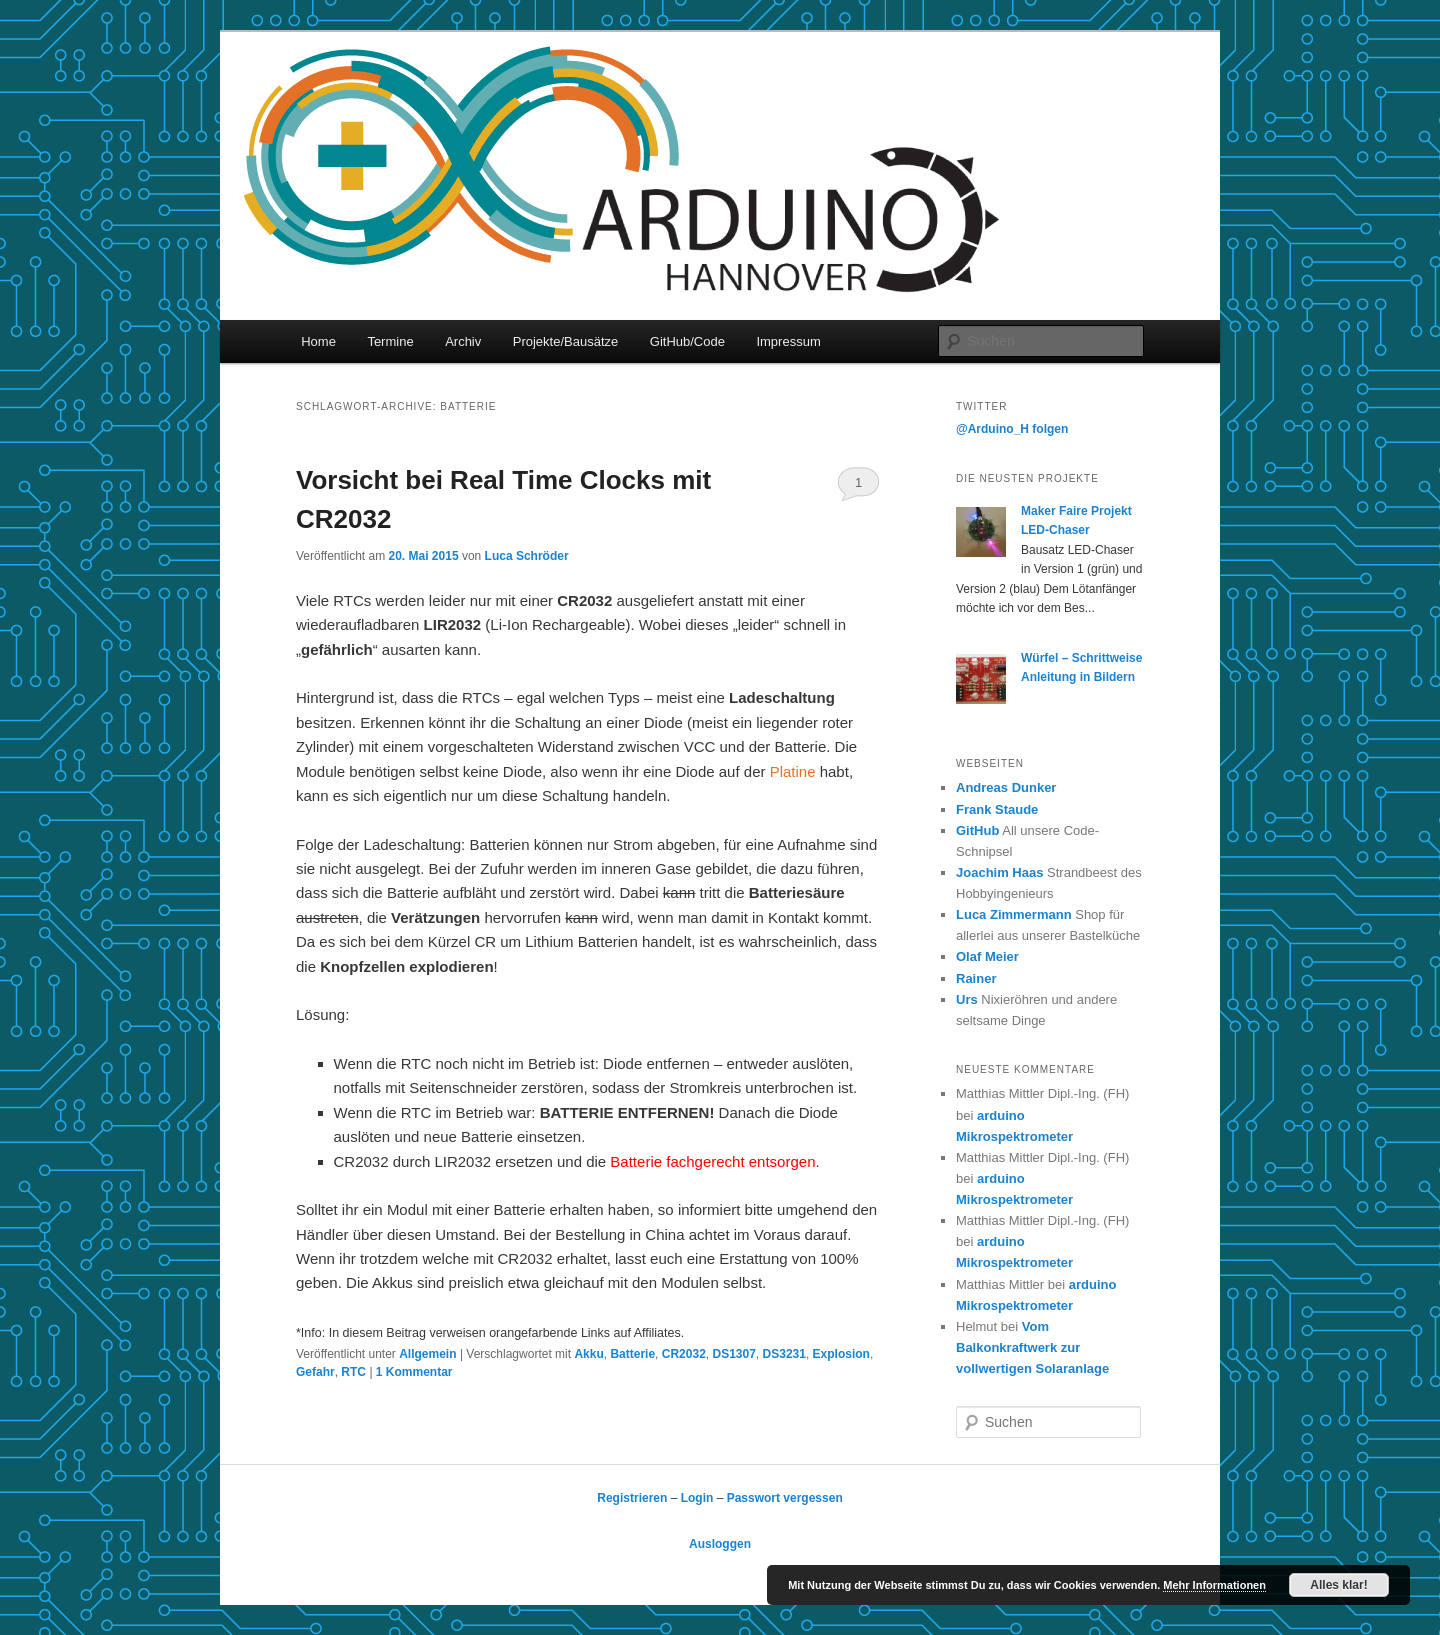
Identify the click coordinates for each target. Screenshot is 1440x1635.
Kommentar (414, 1372)
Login (697, 1498)
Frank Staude (997, 809)
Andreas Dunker (1006, 787)
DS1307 (733, 1354)
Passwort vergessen (785, 1498)
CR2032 (684, 1354)
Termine (390, 341)
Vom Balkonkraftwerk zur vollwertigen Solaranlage (1032, 1347)
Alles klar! (1338, 1585)
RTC (353, 1372)
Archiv (463, 341)
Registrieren (632, 1498)
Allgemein (427, 1354)
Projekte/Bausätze (566, 341)
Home (318, 341)
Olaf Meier (987, 956)
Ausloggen (720, 1544)
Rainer (976, 978)
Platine (793, 771)
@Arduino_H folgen (1012, 429)
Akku (588, 1354)
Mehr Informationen (1214, 1585)
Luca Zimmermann (1014, 914)
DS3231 (784, 1354)
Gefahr (315, 1372)
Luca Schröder (527, 556)
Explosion (841, 1354)
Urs (967, 999)
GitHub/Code (687, 341)
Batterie (632, 1354)
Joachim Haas (999, 872)
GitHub (977, 830)
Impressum (788, 341)
